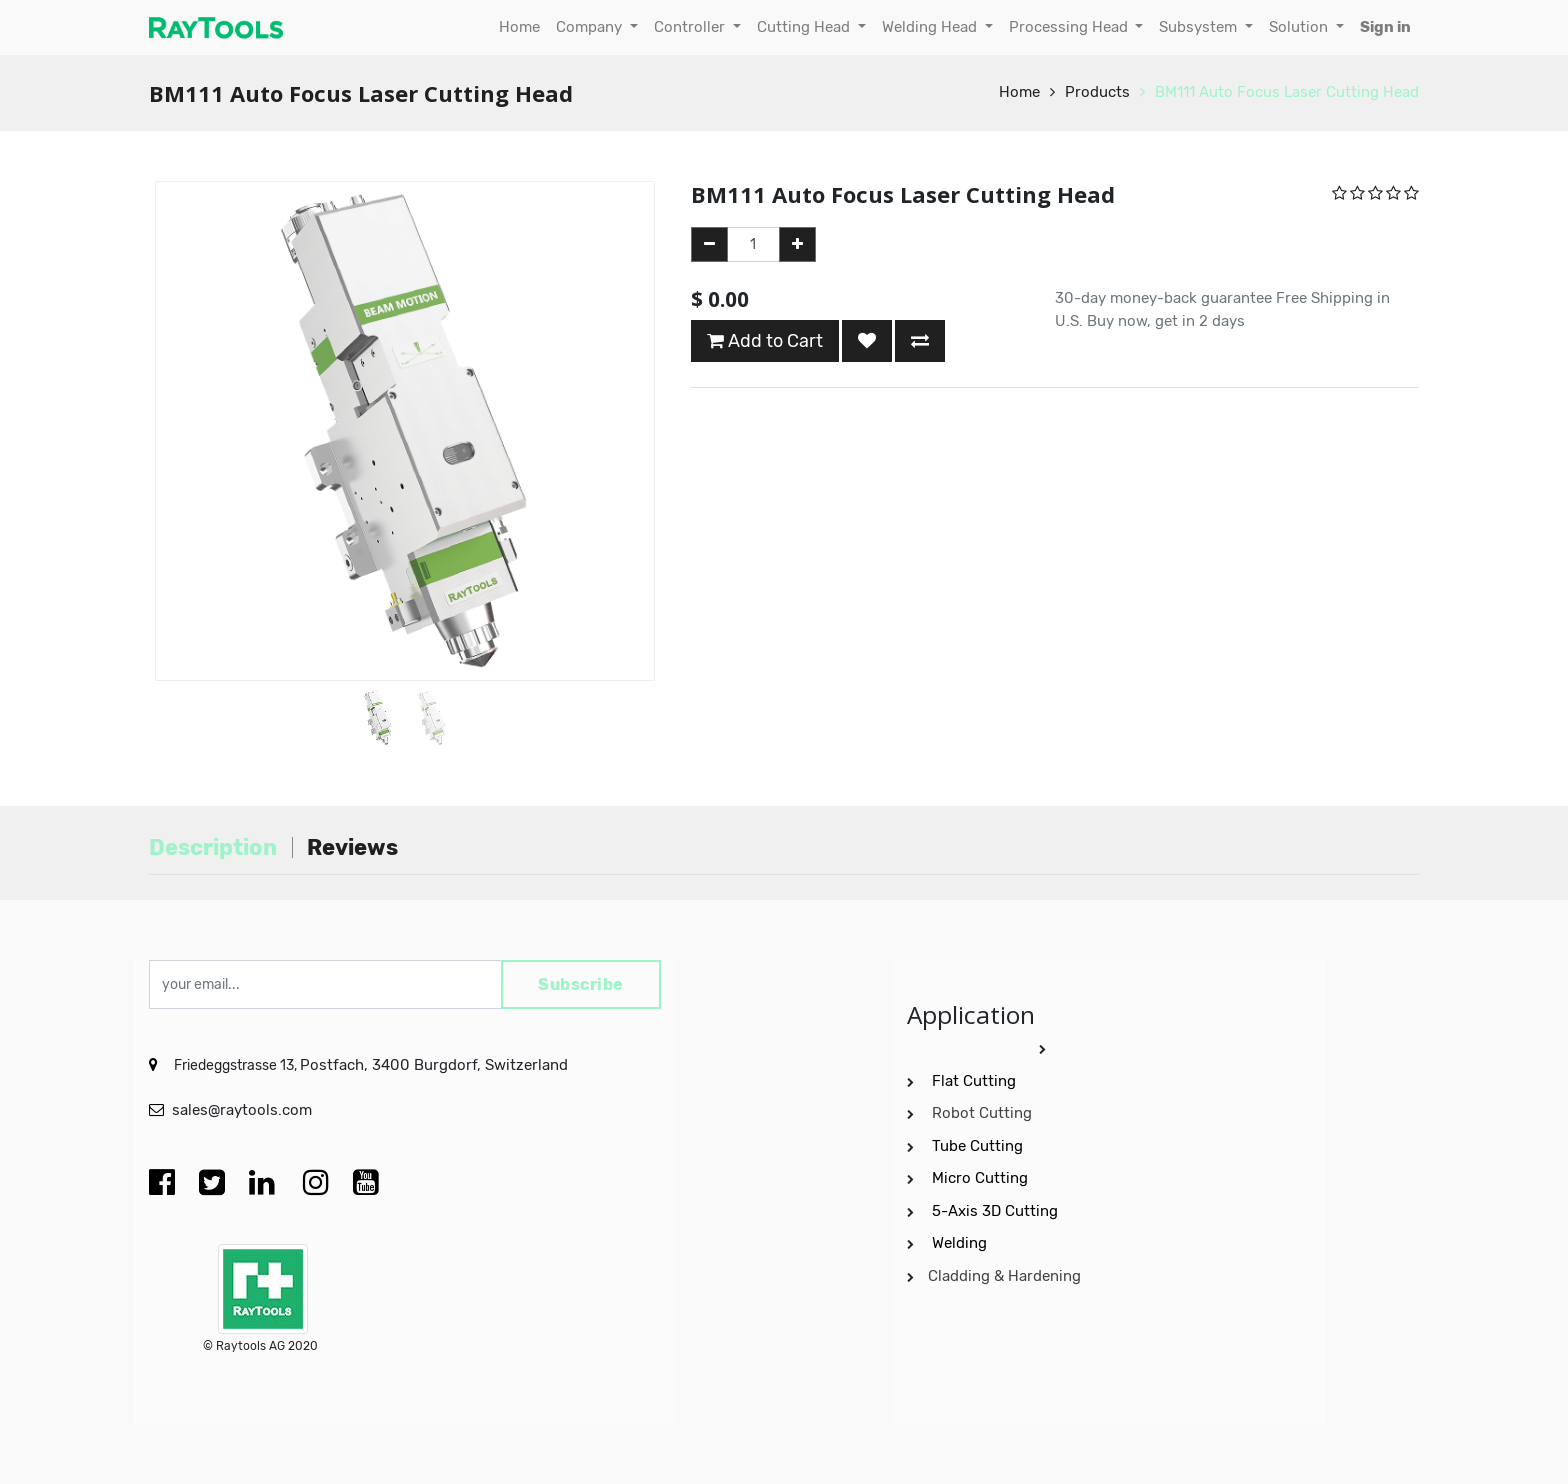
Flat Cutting (974, 1081)
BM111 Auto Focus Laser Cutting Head (1287, 92)
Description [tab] (213, 847)
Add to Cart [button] (765, 341)
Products (1097, 92)
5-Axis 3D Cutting (997, 1211)
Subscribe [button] (581, 984)
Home (1019, 92)
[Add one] (797, 244)
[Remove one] (709, 244)
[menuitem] (519, 27)
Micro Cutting (982, 1178)
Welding (959, 1243)
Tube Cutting (979, 1146)
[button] (187, 381)
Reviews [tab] (352, 847)
